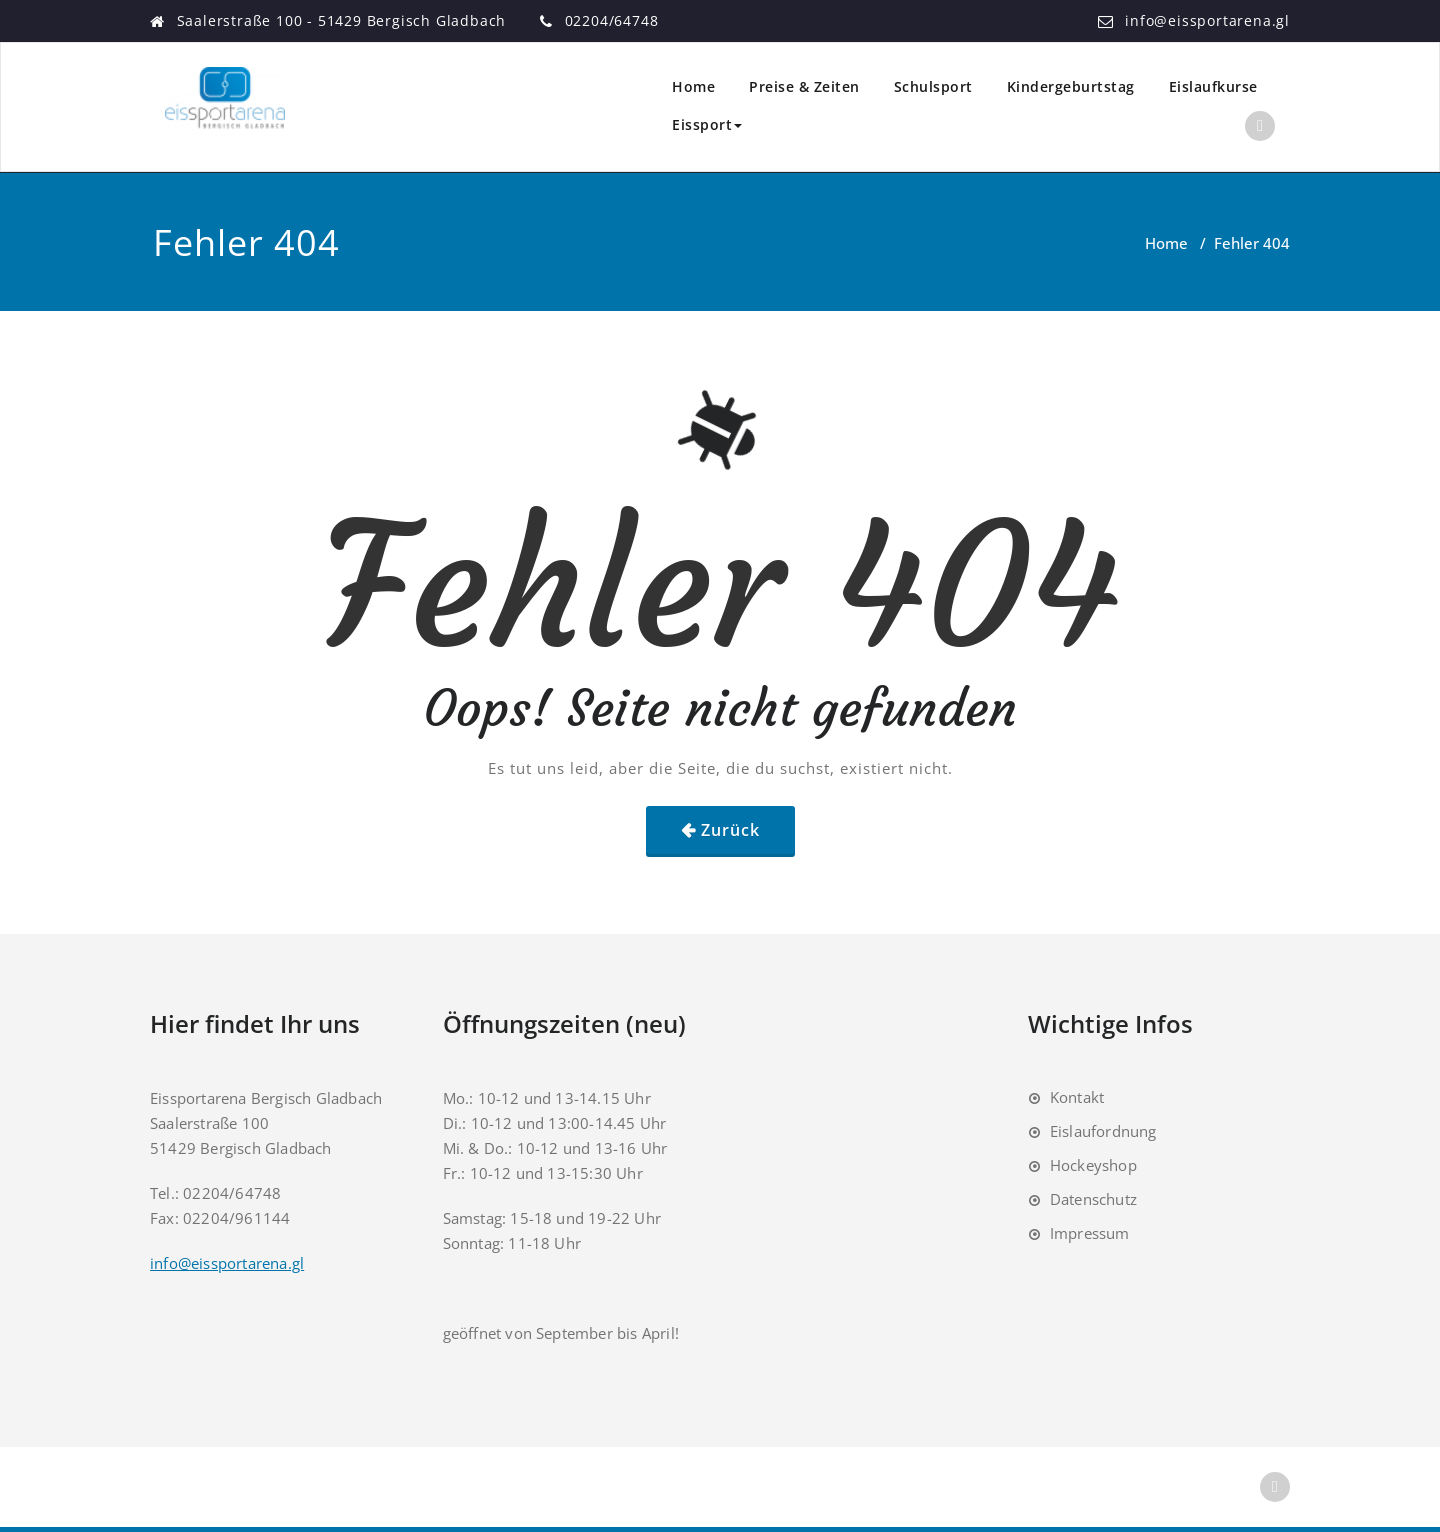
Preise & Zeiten (804, 86)
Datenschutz (1093, 1199)
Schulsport (933, 86)
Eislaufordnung (1103, 1131)
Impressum (1090, 1233)
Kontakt (1077, 1097)
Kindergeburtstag (1071, 86)
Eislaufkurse (1213, 86)
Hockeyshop (1093, 1165)
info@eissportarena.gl (1207, 20)
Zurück (730, 830)
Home (693, 86)
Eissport (707, 124)
